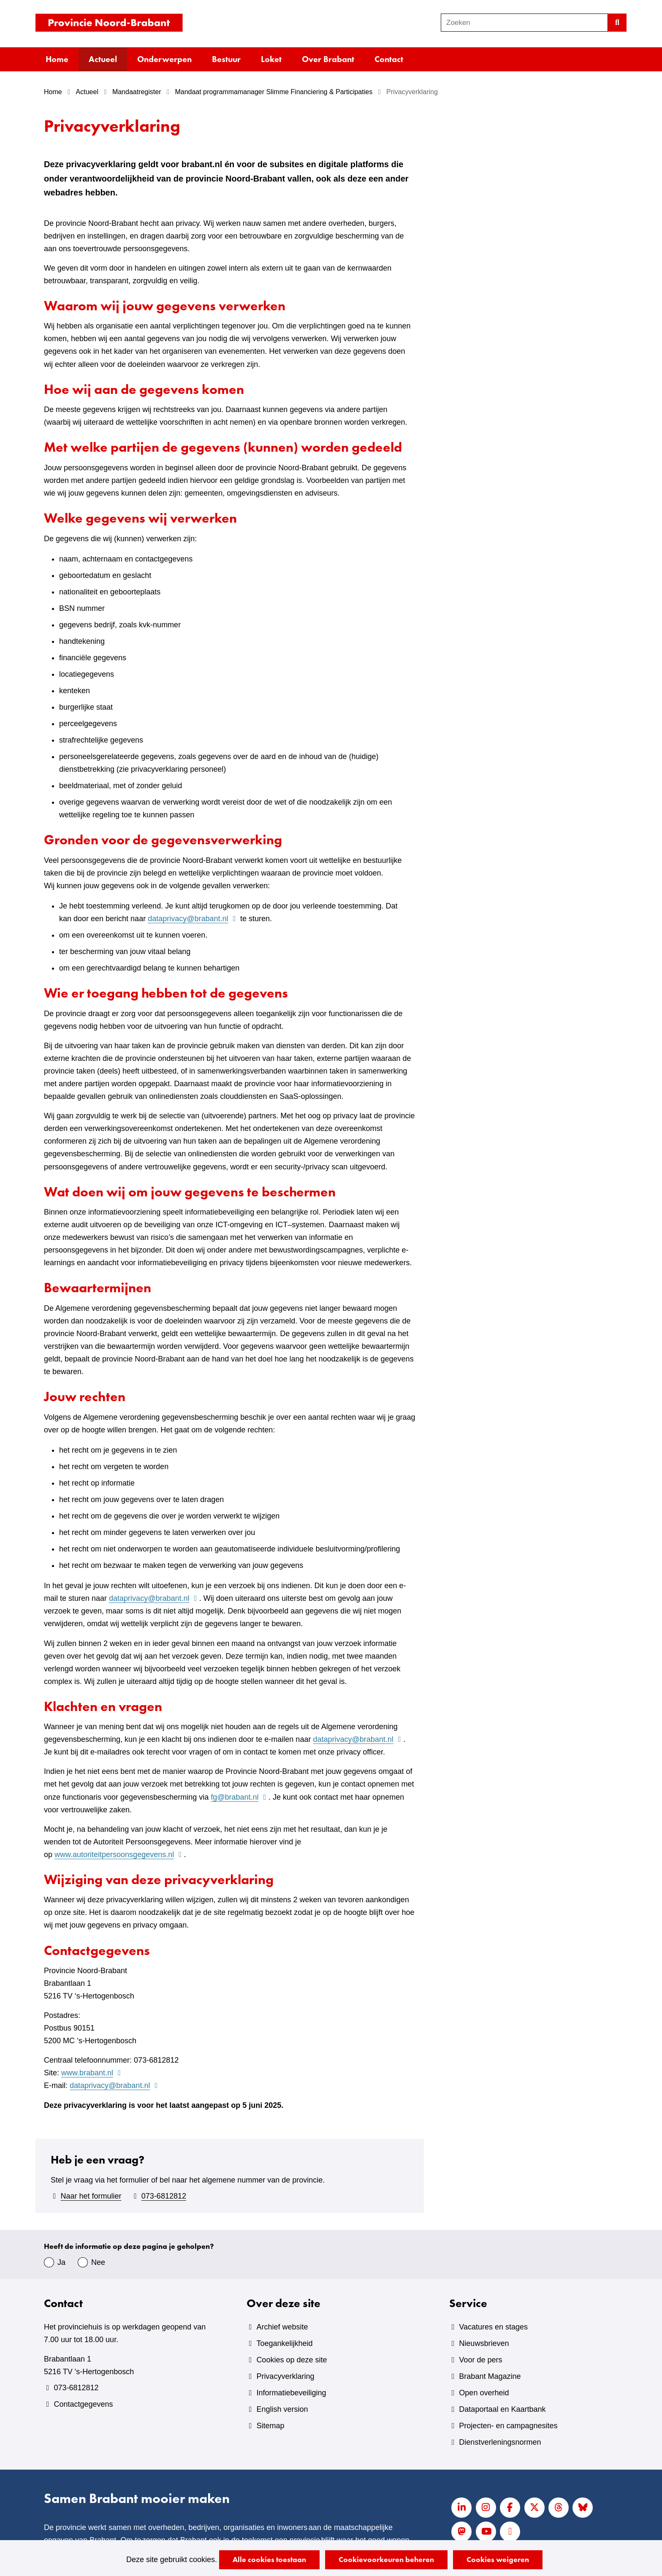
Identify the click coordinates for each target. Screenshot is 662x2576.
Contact (388, 59)
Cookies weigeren (498, 2559)
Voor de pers (480, 2360)
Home (57, 59)
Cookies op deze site (291, 2360)
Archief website (282, 2327)
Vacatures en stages (493, 2327)
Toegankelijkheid (284, 2343)
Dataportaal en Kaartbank (502, 2409)
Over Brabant (328, 59)
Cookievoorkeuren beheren (386, 2559)
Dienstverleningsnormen (500, 2442)
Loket (271, 59)
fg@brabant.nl (240, 1797)
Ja (61, 2262)
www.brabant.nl (92, 2073)
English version (282, 2409)
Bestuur (226, 59)
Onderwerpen (164, 59)
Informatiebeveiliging (291, 2393)
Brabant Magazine (490, 2376)
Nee (98, 2262)
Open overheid (484, 2393)
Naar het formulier (90, 2196)
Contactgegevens (83, 2404)
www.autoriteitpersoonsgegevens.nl (119, 1854)
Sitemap (270, 2425)
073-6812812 (163, 2196)
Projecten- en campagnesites (508, 2425)
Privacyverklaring (285, 2376)
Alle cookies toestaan (269, 2559)
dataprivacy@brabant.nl (193, 918)
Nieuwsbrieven (484, 2343)
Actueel (103, 59)
